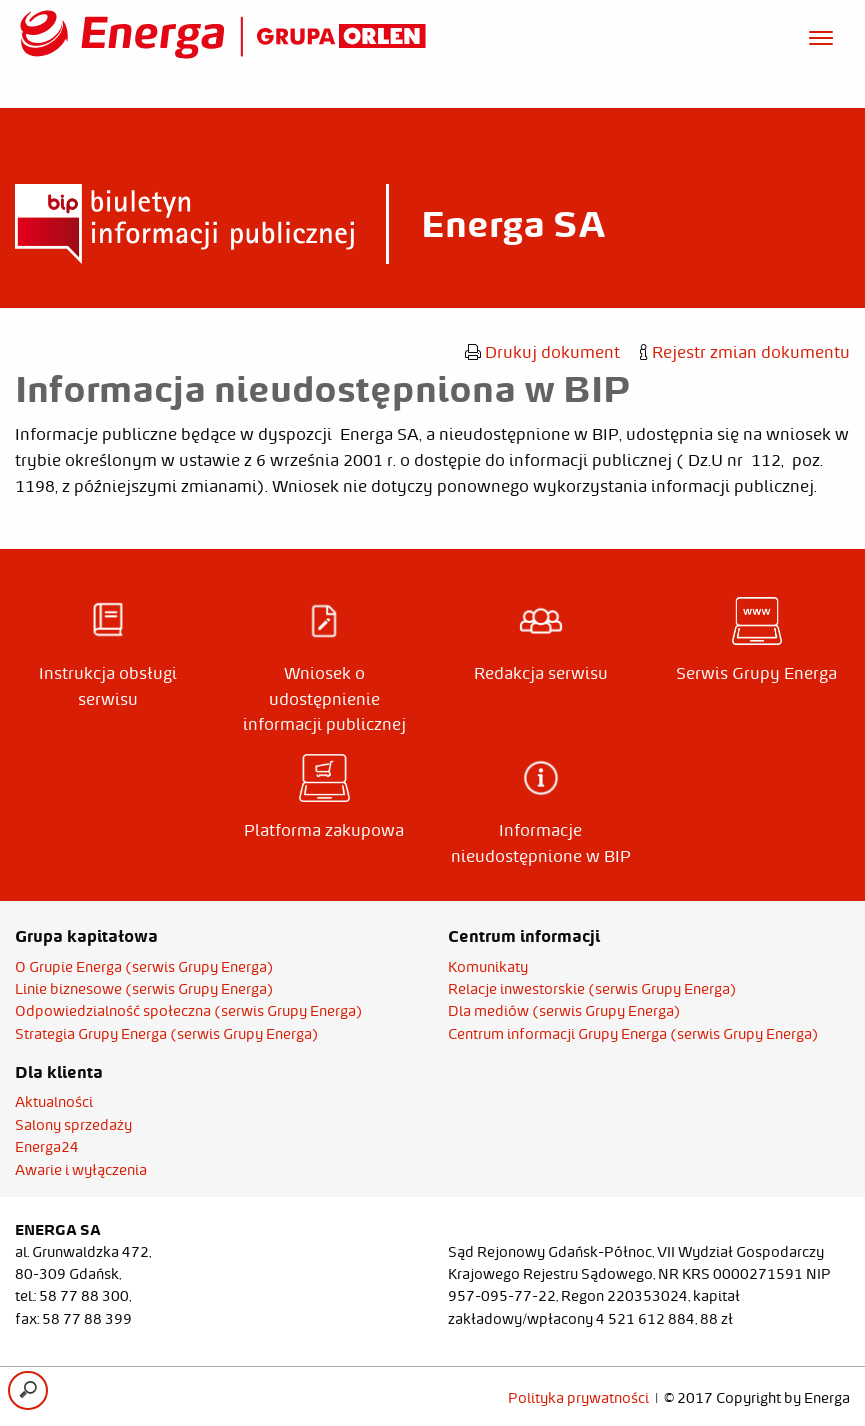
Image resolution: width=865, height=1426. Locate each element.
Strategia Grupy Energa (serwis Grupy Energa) (167, 1034)
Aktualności (54, 1102)
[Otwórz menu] (821, 35)
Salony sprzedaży (73, 1125)
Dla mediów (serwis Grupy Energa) (564, 1011)
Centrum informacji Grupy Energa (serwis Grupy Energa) (633, 1034)
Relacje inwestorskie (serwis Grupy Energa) (592, 989)
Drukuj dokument (542, 352)
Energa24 (47, 1147)
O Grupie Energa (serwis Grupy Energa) (144, 967)
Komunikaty (488, 967)
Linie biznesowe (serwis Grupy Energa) (144, 989)
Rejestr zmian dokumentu (745, 352)
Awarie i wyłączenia (81, 1170)
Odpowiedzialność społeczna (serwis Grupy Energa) (189, 1011)
